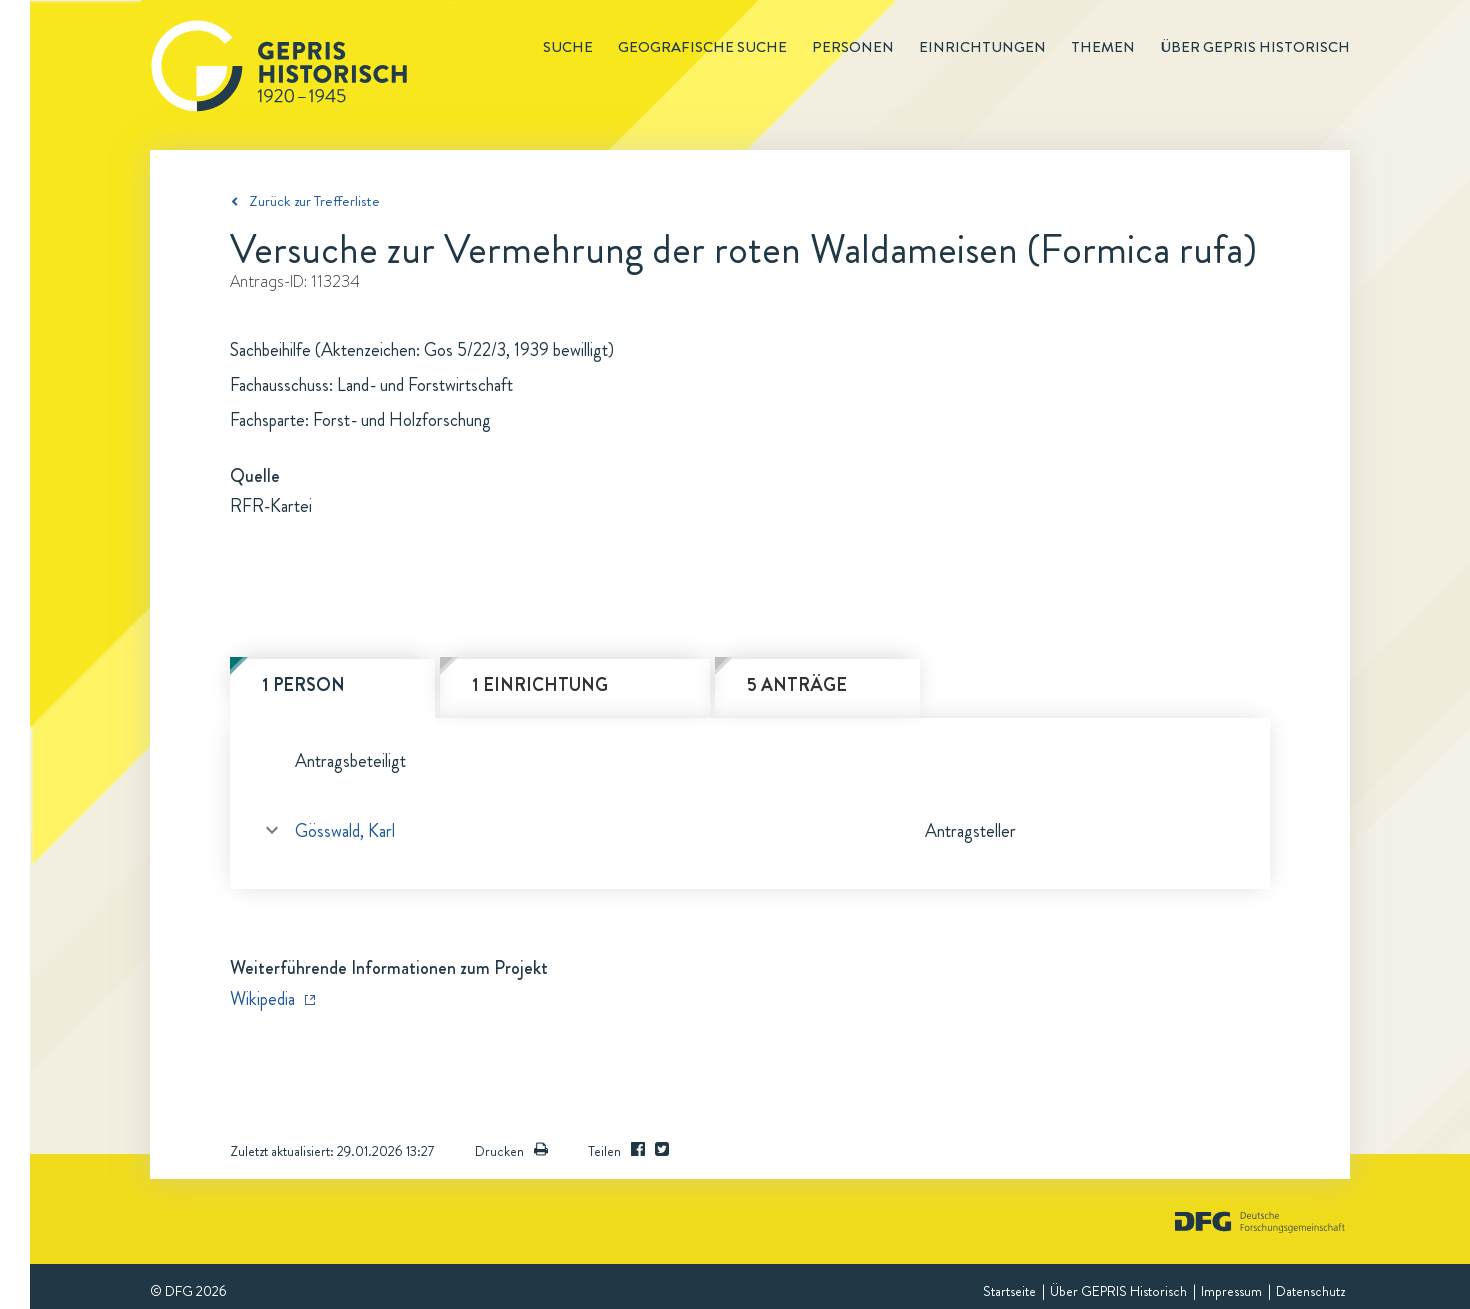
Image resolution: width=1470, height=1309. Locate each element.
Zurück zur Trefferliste (314, 201)
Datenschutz (1310, 1291)
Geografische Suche (702, 47)
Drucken (511, 1151)
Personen (853, 47)
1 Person (303, 685)
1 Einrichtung (540, 685)
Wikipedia (262, 999)
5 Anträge (797, 685)
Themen (1103, 47)
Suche (568, 47)
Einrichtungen (982, 47)
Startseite (1009, 1291)
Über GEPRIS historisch (1255, 47)
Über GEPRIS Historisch (1118, 1291)
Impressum (1231, 1291)
